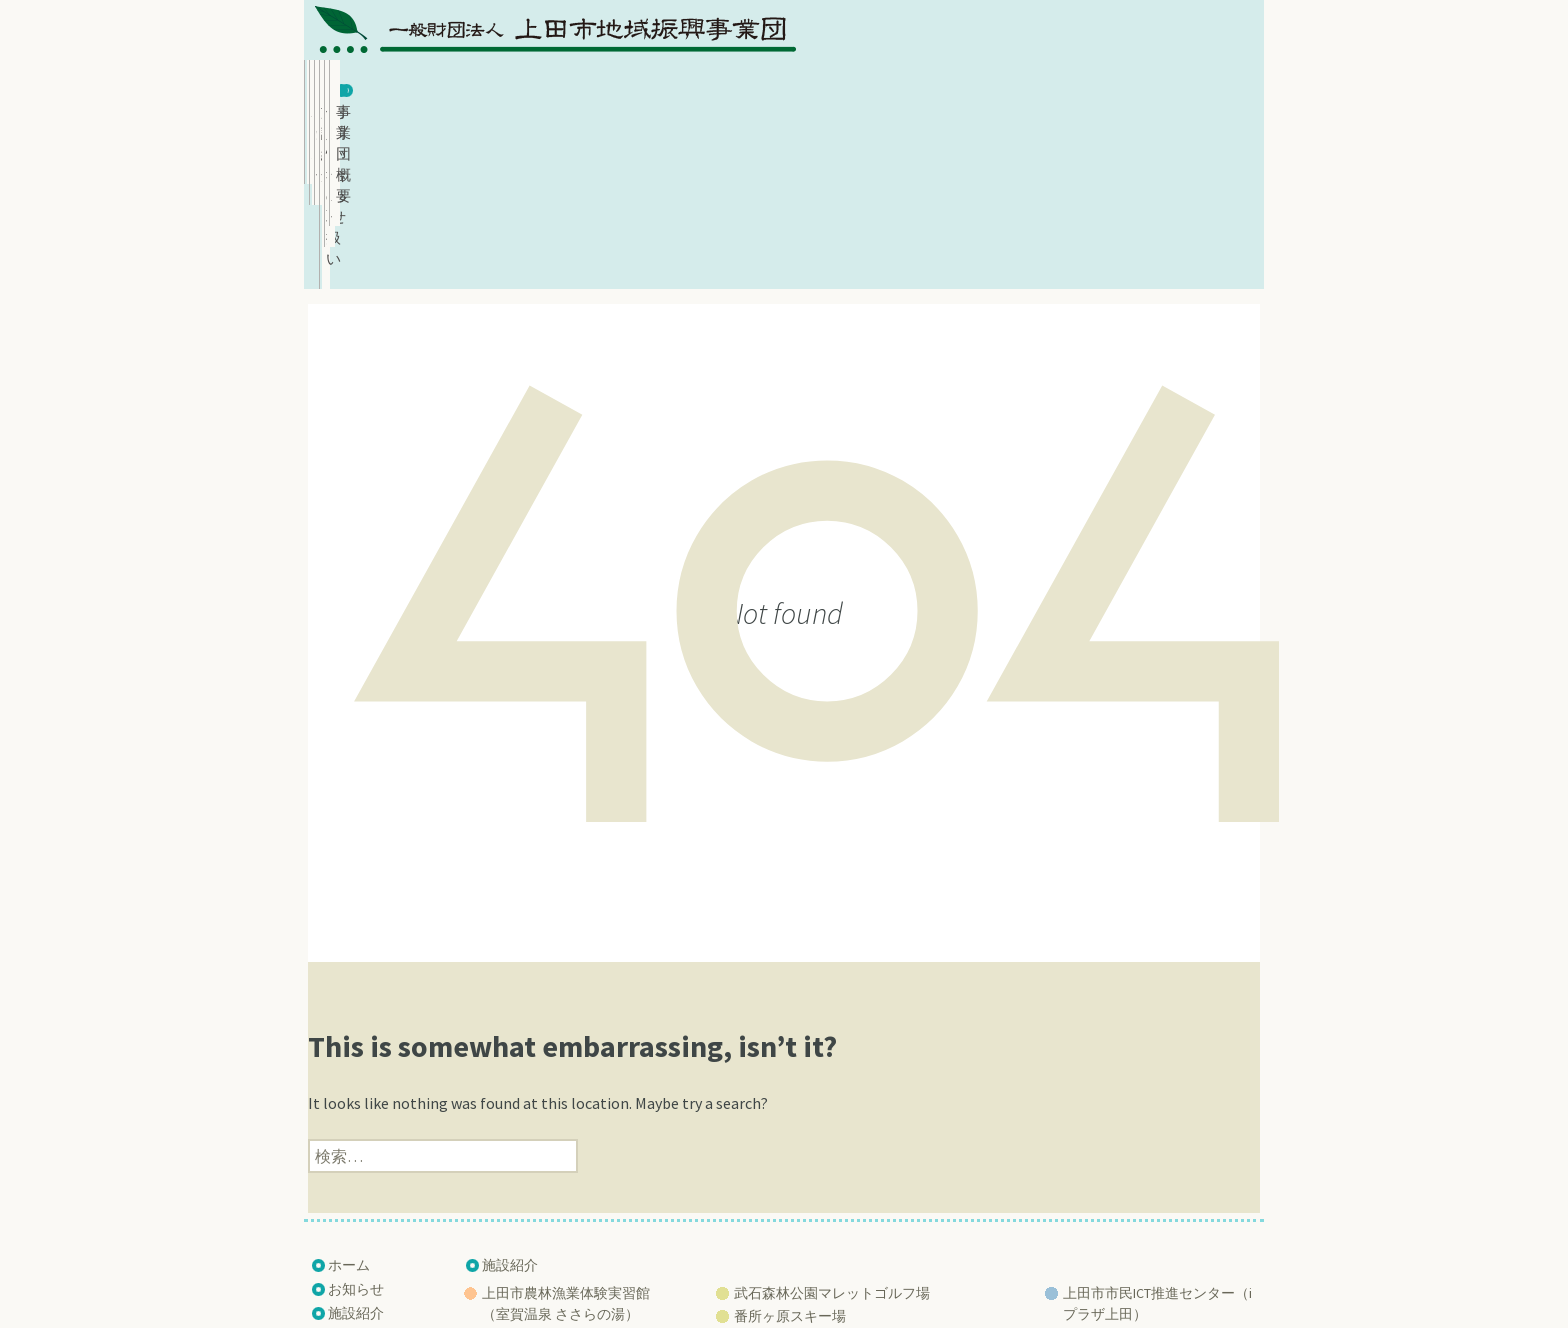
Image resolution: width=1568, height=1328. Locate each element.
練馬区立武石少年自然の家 (818, 1171)
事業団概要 (1190, 86)
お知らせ (553, 86)
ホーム (394, 86)
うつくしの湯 (524, 1192)
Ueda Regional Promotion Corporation (775, 1281)
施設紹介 (712, 86)
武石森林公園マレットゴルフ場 (832, 1125)
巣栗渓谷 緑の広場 (791, 1194)
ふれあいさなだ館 (538, 1169)
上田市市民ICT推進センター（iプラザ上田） (1157, 1135)
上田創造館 (1098, 1169)
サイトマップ (370, 1217)
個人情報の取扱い (872, 86)
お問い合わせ (1031, 86)
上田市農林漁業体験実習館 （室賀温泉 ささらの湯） (566, 1135)
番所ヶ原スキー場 (790, 1148)
